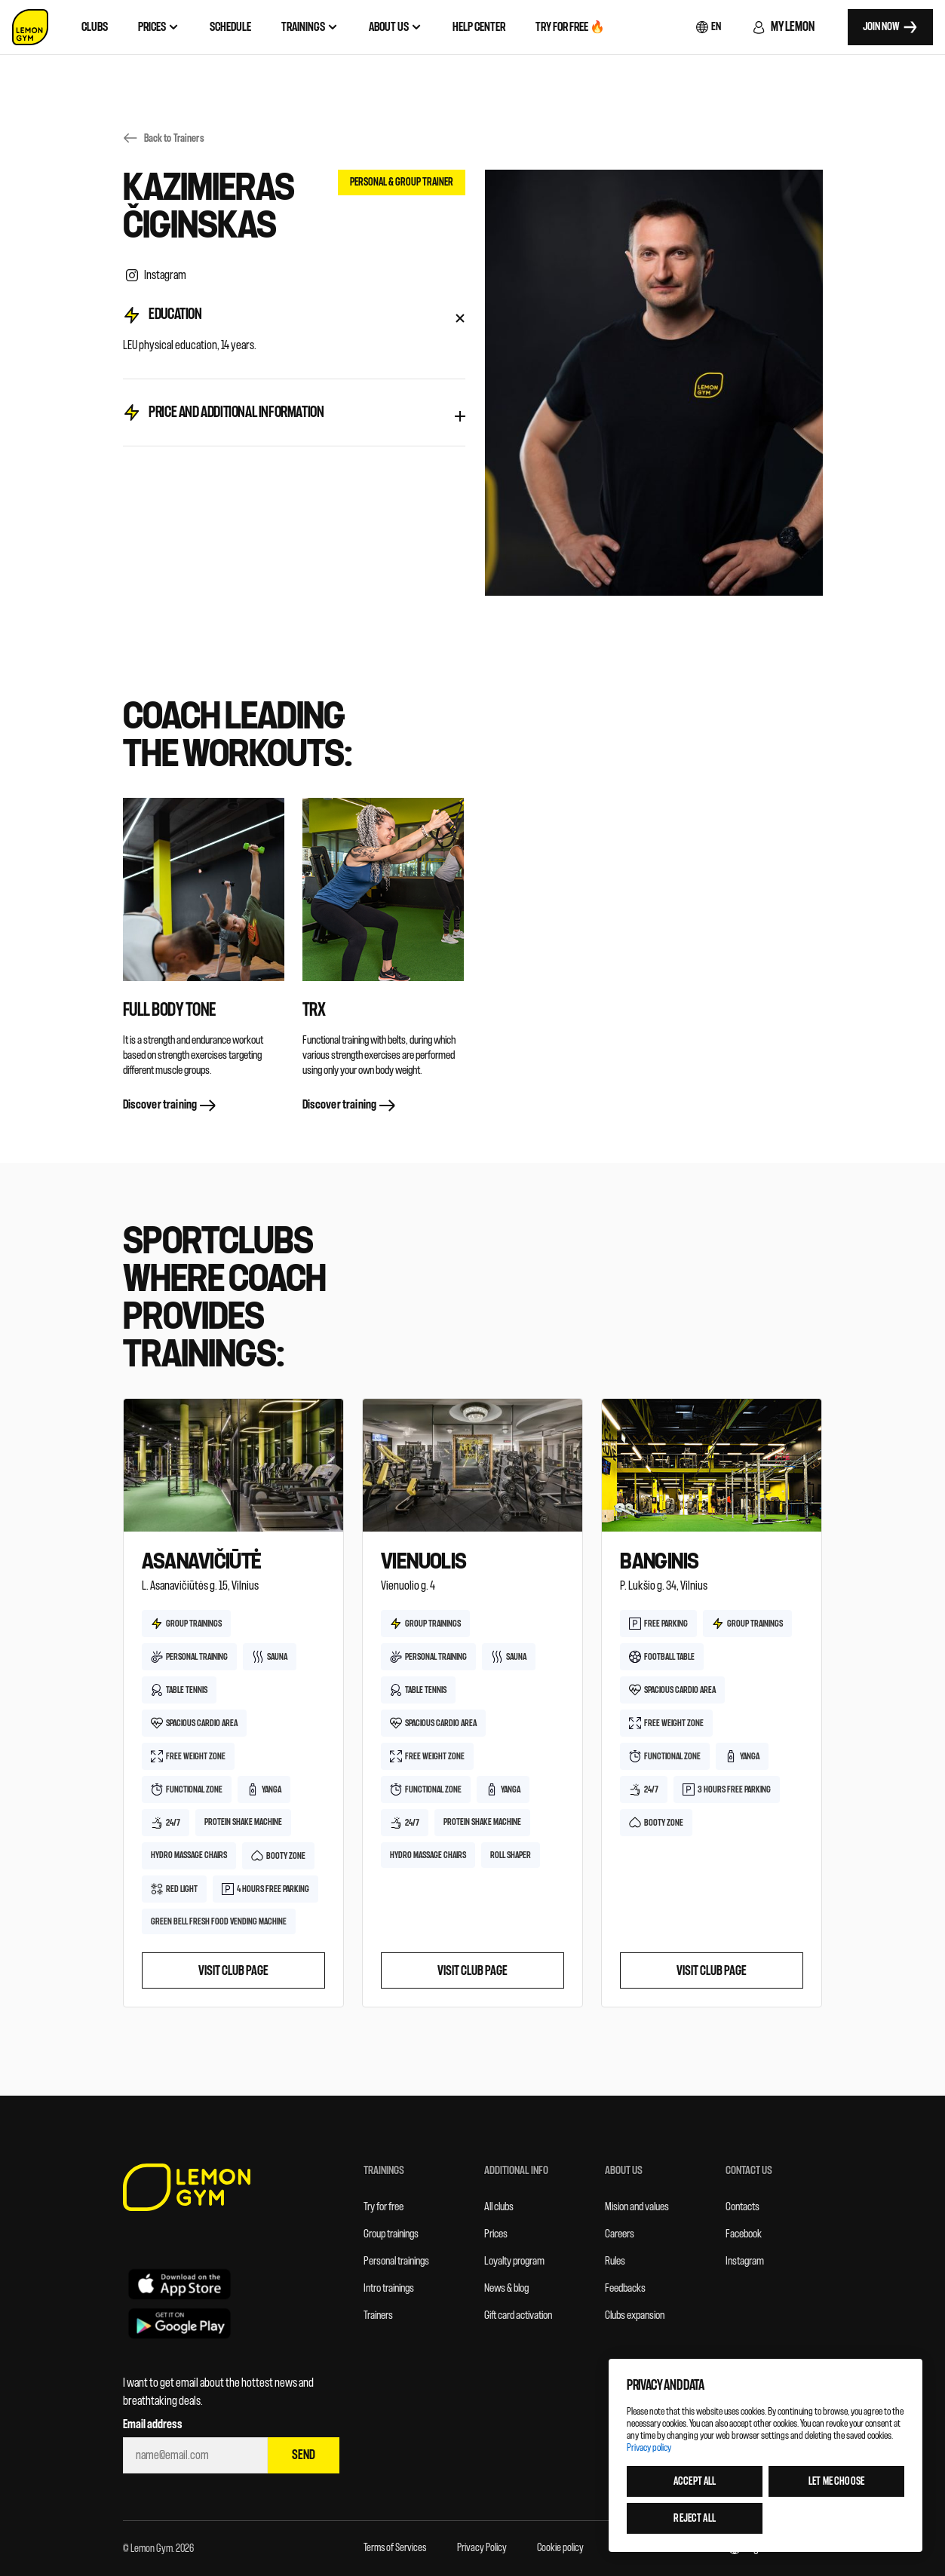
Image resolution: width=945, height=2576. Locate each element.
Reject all (694, 2518)
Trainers (378, 2315)
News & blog (506, 2288)
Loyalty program (514, 2261)
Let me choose (836, 2481)
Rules (615, 2261)
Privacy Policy (482, 2547)
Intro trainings (389, 2288)
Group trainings (391, 2234)
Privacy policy (649, 2447)
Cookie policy (560, 2547)
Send (303, 2455)
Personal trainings (396, 2261)
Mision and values (637, 2207)
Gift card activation (518, 2315)
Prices (496, 2234)
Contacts (742, 2207)
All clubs (499, 2207)
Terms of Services (395, 2547)
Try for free (383, 2207)
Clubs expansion (634, 2315)
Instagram (745, 2261)
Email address (153, 2424)
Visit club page (233, 1970)
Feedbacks (625, 2288)
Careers (619, 2234)
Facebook (744, 2234)
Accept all (694, 2481)
